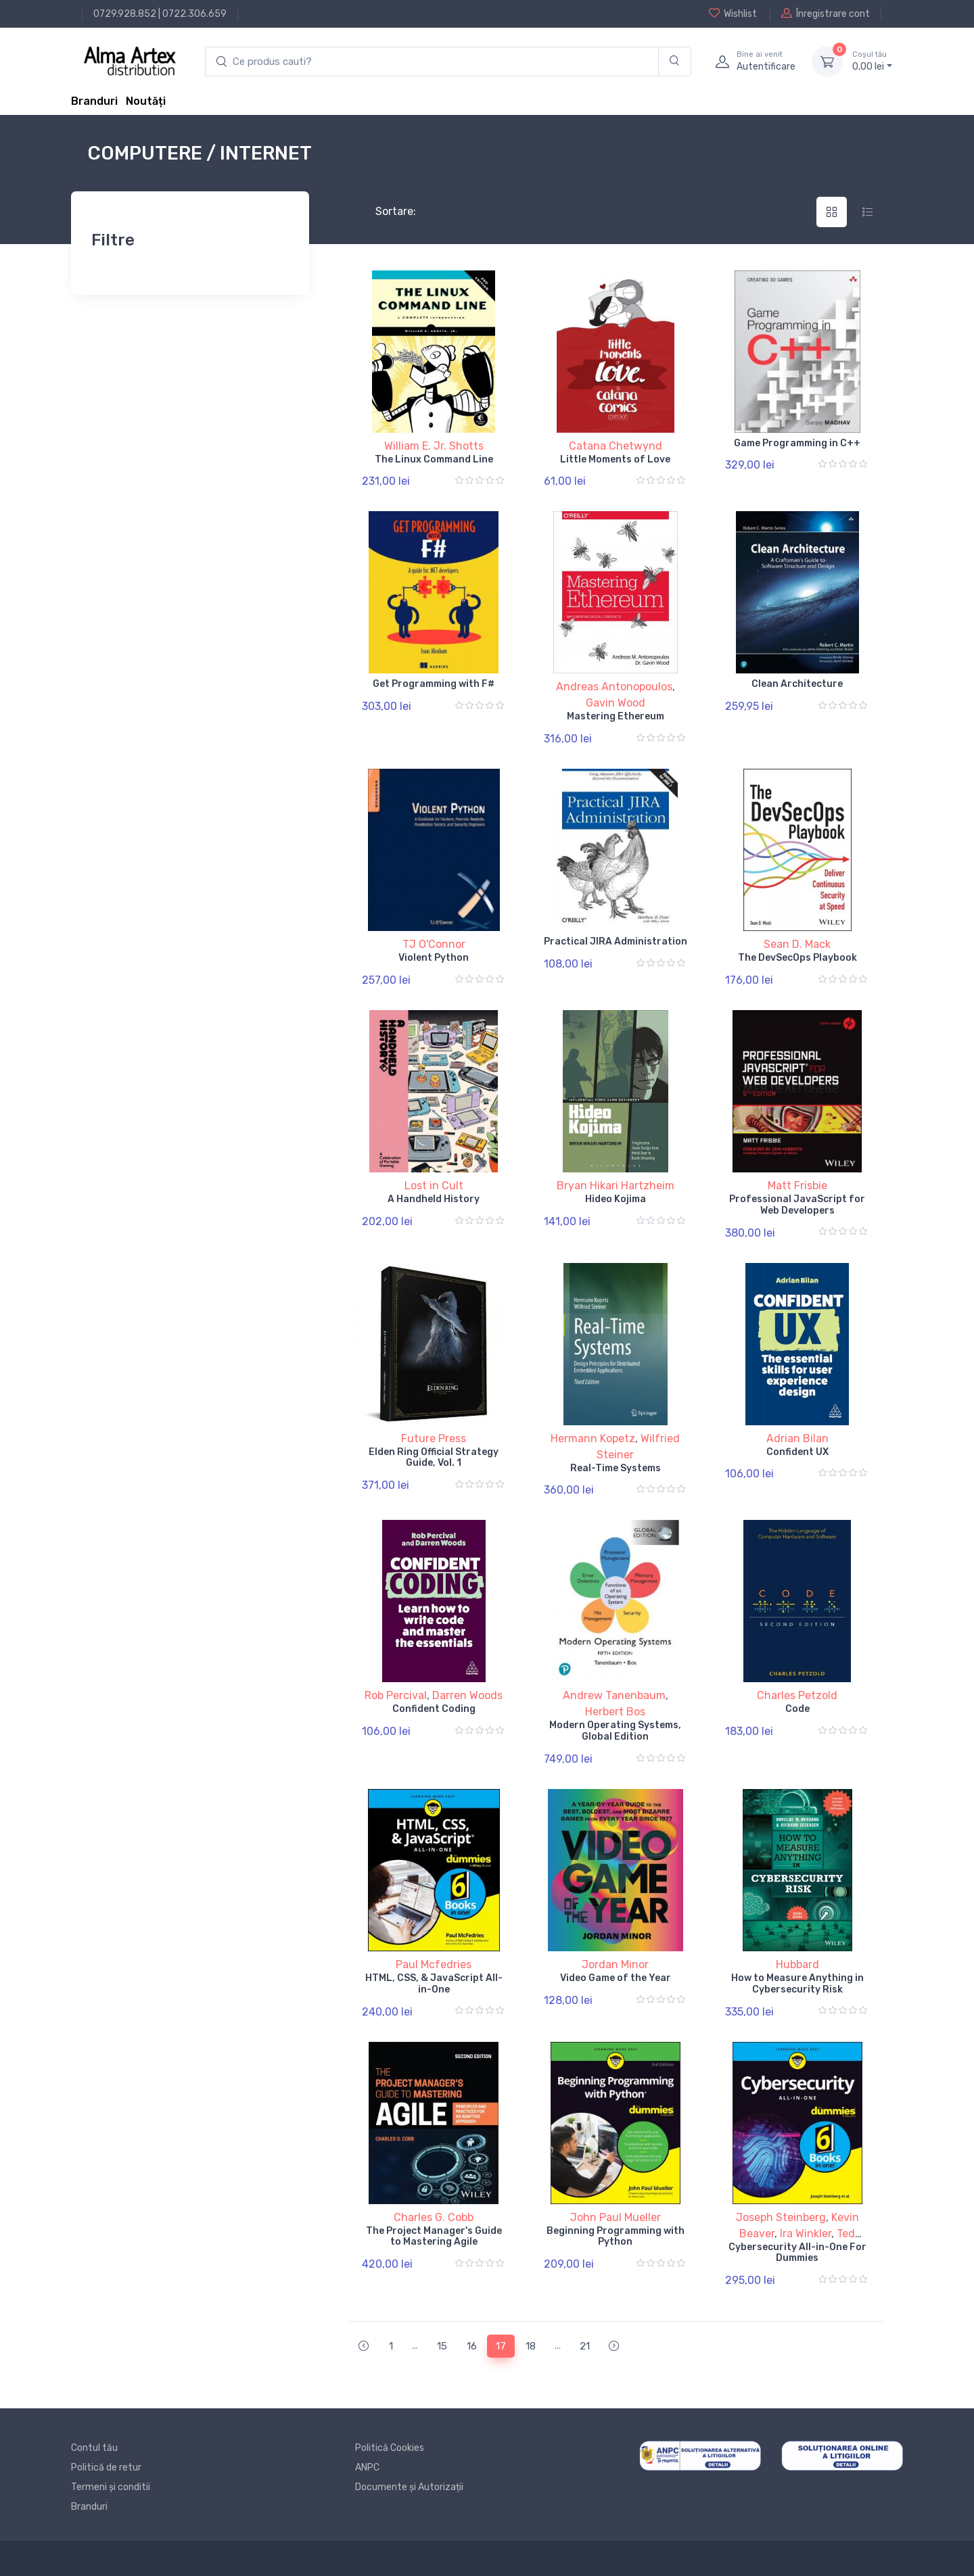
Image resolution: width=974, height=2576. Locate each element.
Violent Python (433, 957)
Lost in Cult (433, 1185)
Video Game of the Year (615, 1978)
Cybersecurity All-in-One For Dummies (797, 2252)
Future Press (433, 1438)
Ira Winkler (805, 2233)
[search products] (432, 62)
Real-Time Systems (615, 1468)
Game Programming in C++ (797, 443)
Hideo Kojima (615, 1199)
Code (797, 1709)
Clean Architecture (797, 684)
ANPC (367, 2467)
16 (472, 2346)
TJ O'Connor (433, 944)
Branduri (94, 101)
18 (531, 2346)
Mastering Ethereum (615, 716)
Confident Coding (434, 1709)
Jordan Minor (615, 1964)
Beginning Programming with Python (616, 2236)
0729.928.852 (124, 14)
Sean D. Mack (797, 944)
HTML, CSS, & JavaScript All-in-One (434, 1983)
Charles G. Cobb (433, 2217)
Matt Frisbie (797, 1185)
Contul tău (94, 2448)
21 (585, 2346)
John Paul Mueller (615, 2217)
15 (442, 2346)
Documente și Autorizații (409, 2487)
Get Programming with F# (433, 684)
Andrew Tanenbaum (614, 1695)
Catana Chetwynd (615, 445)
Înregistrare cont (825, 13)
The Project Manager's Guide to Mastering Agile (434, 2236)
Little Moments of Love (615, 459)
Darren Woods (467, 1695)
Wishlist (733, 13)
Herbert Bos (615, 1711)
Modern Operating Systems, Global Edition (615, 1730)
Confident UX (797, 1452)
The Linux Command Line (434, 459)
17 (501, 2346)
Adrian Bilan (797, 1438)
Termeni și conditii (110, 2487)
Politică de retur (106, 2467)
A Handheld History (434, 1199)
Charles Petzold (797, 1695)
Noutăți (146, 101)
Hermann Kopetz (593, 1438)
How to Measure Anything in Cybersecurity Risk (797, 1983)
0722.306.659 (194, 14)
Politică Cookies (389, 2448)
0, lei (872, 60)
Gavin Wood (615, 702)
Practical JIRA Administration (615, 941)
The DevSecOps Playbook (797, 957)
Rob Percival (396, 1695)
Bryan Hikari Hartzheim (615, 1185)
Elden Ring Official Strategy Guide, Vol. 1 (433, 1457)
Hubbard (797, 1964)
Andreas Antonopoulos (614, 686)
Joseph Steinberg (781, 2217)
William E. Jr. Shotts (434, 445)
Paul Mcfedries (433, 1964)
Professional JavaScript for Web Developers (797, 1204)
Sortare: (384, 211)
